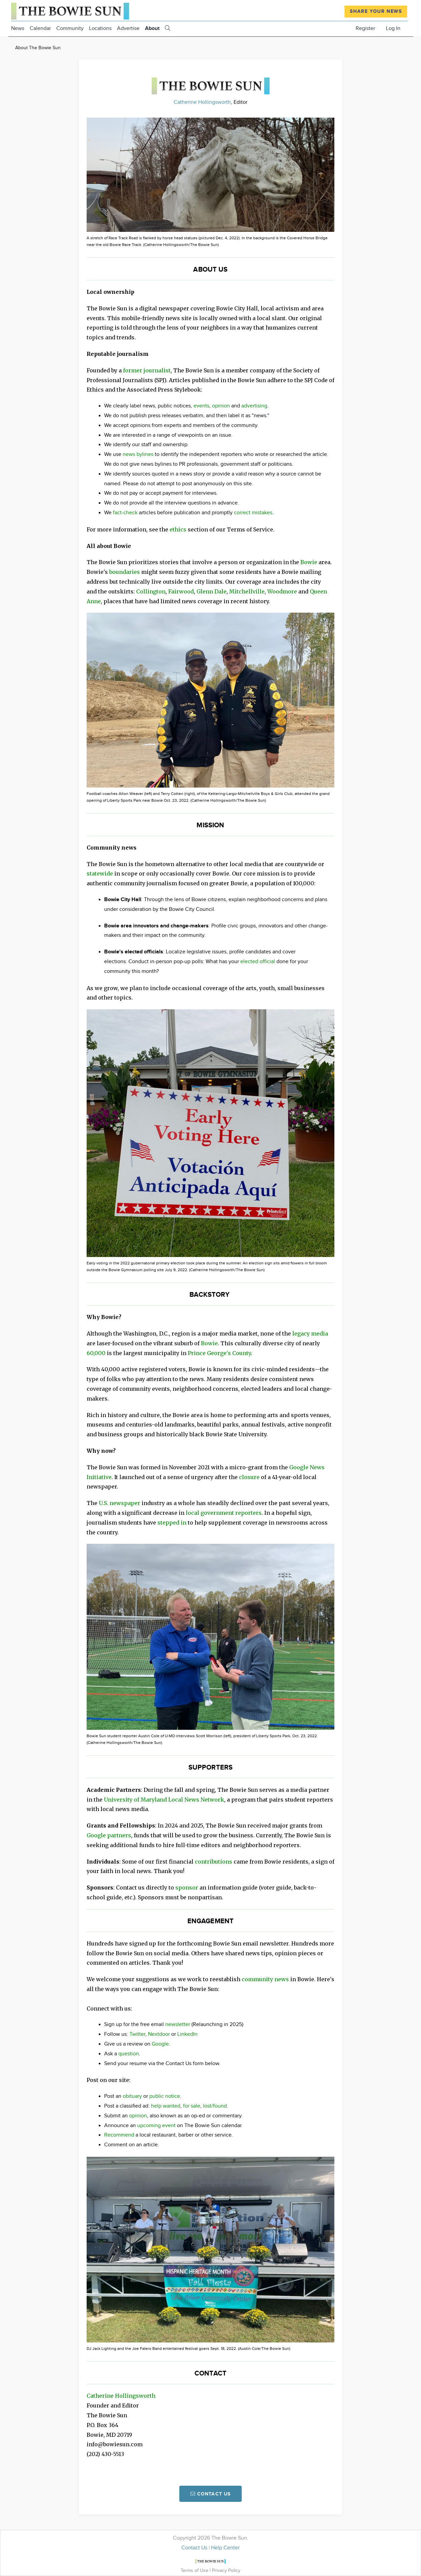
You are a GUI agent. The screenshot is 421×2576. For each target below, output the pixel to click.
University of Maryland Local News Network (164, 1799)
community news (265, 1979)
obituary (132, 2096)
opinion (221, 406)
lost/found (215, 2106)
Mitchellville (247, 591)
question (128, 2054)
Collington (151, 591)
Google (160, 2044)
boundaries (124, 572)
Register (365, 28)
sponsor (186, 1887)
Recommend (119, 2135)
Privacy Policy (226, 2570)
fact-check (125, 513)
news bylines (138, 454)
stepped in (171, 1522)
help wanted (165, 2106)
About (152, 28)
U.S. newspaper (119, 1503)
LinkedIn (187, 2034)
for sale (191, 2106)
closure (249, 1477)
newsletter (177, 2024)
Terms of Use (195, 2570)
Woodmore (282, 591)
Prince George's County (219, 1353)
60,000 (96, 1353)
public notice (164, 2096)
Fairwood (181, 591)
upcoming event (156, 2125)
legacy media (310, 1333)
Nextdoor (159, 2034)
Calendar (40, 28)
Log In (393, 28)
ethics (178, 529)
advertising (254, 406)
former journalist (147, 370)
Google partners (109, 1835)
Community (70, 28)
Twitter (137, 2034)
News (17, 28)
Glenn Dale (212, 591)
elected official (257, 961)
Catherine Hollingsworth (202, 102)
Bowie (308, 562)
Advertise (128, 28)
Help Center (225, 2548)
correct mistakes (253, 513)
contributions (213, 1861)
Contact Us (194, 2548)
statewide (100, 873)
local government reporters (224, 1512)
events (201, 406)
